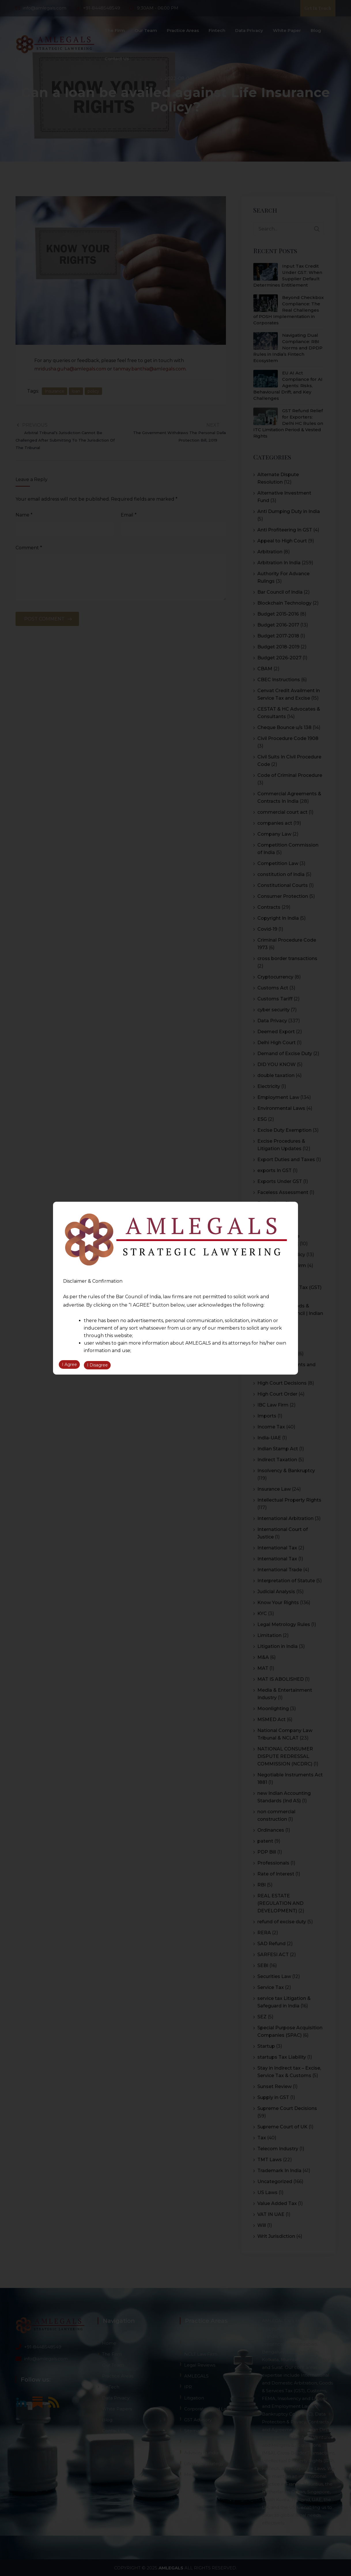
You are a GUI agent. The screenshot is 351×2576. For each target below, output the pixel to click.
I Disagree (97, 1365)
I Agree (69, 1365)
